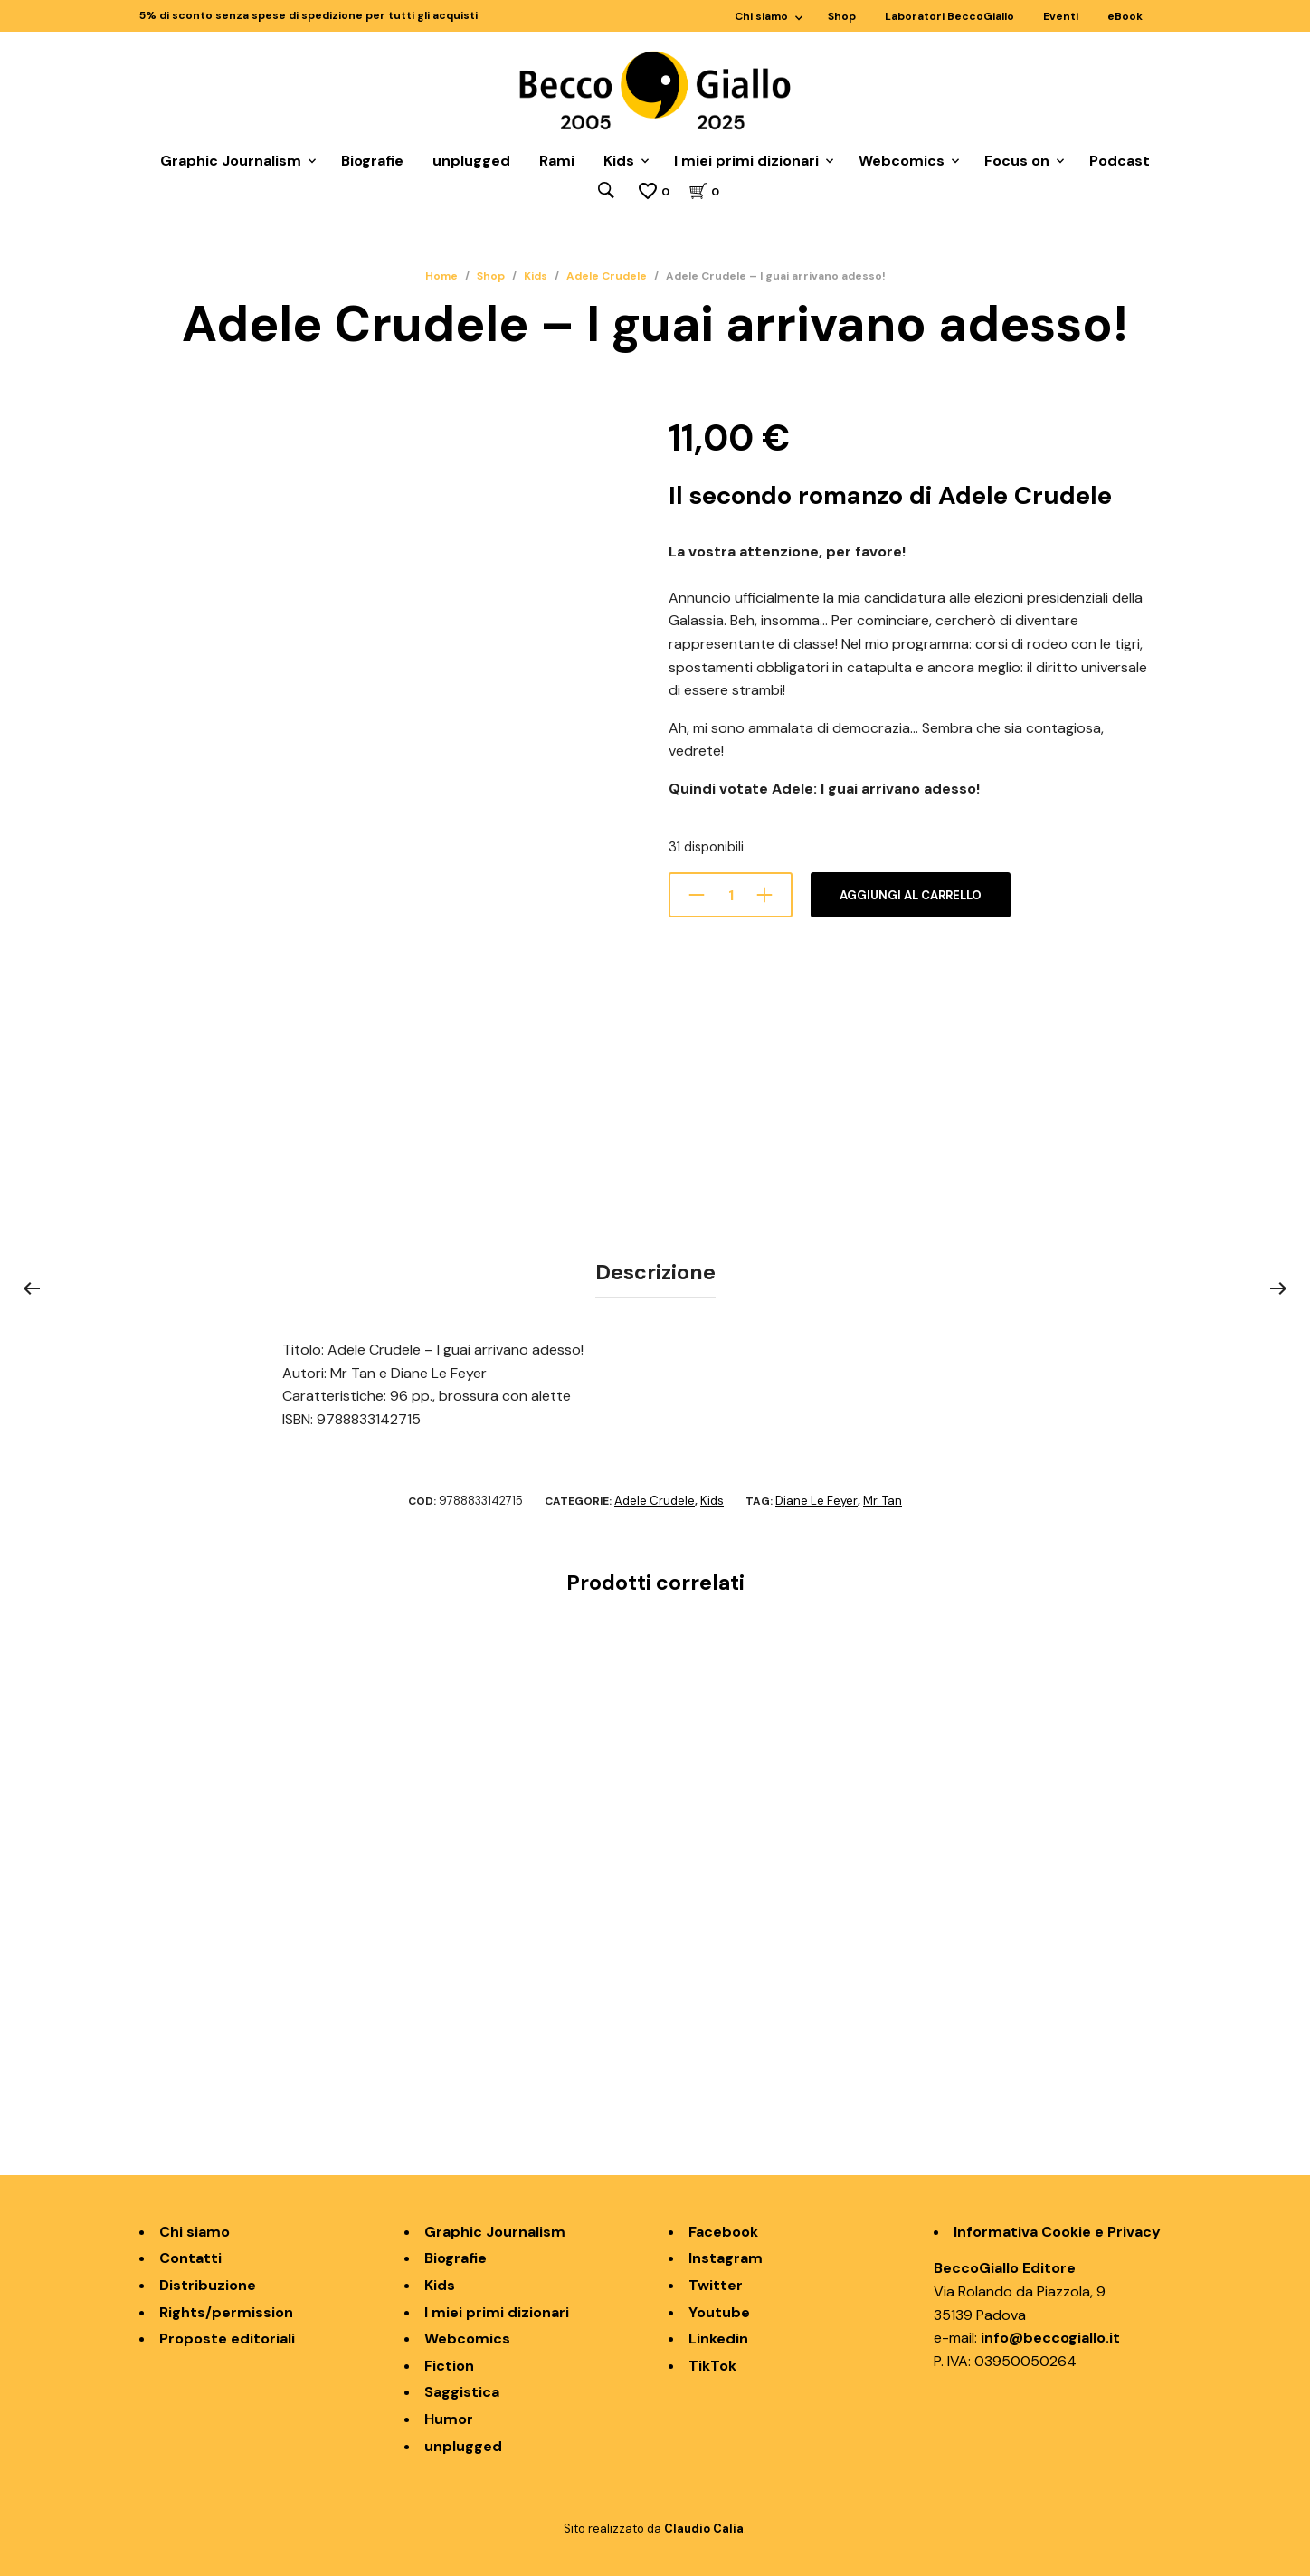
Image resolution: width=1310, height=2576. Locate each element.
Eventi (1060, 16)
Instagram (725, 2255)
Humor (448, 2416)
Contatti (190, 2255)
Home (441, 277)
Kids (618, 161)
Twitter (715, 2282)
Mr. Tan (882, 1498)
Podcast (1119, 161)
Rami (556, 161)
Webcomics (902, 161)
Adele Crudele (606, 277)
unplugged (471, 161)
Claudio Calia (704, 2525)
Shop (842, 16)
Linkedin (718, 2335)
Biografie (372, 161)
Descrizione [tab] (655, 1271)
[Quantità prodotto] (730, 896)
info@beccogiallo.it (1050, 2334)
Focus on (1016, 161)
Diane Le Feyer (816, 1498)
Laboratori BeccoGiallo (949, 16)
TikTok (712, 2362)
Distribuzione (207, 2282)
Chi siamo (761, 16)
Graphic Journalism (230, 161)
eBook (1125, 16)
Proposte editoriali (227, 2335)
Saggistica (461, 2389)
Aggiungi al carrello (911, 896)
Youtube (719, 2308)
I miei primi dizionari (746, 161)
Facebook (723, 2228)
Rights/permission (226, 2308)
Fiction (449, 2362)
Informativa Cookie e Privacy (1057, 2228)
